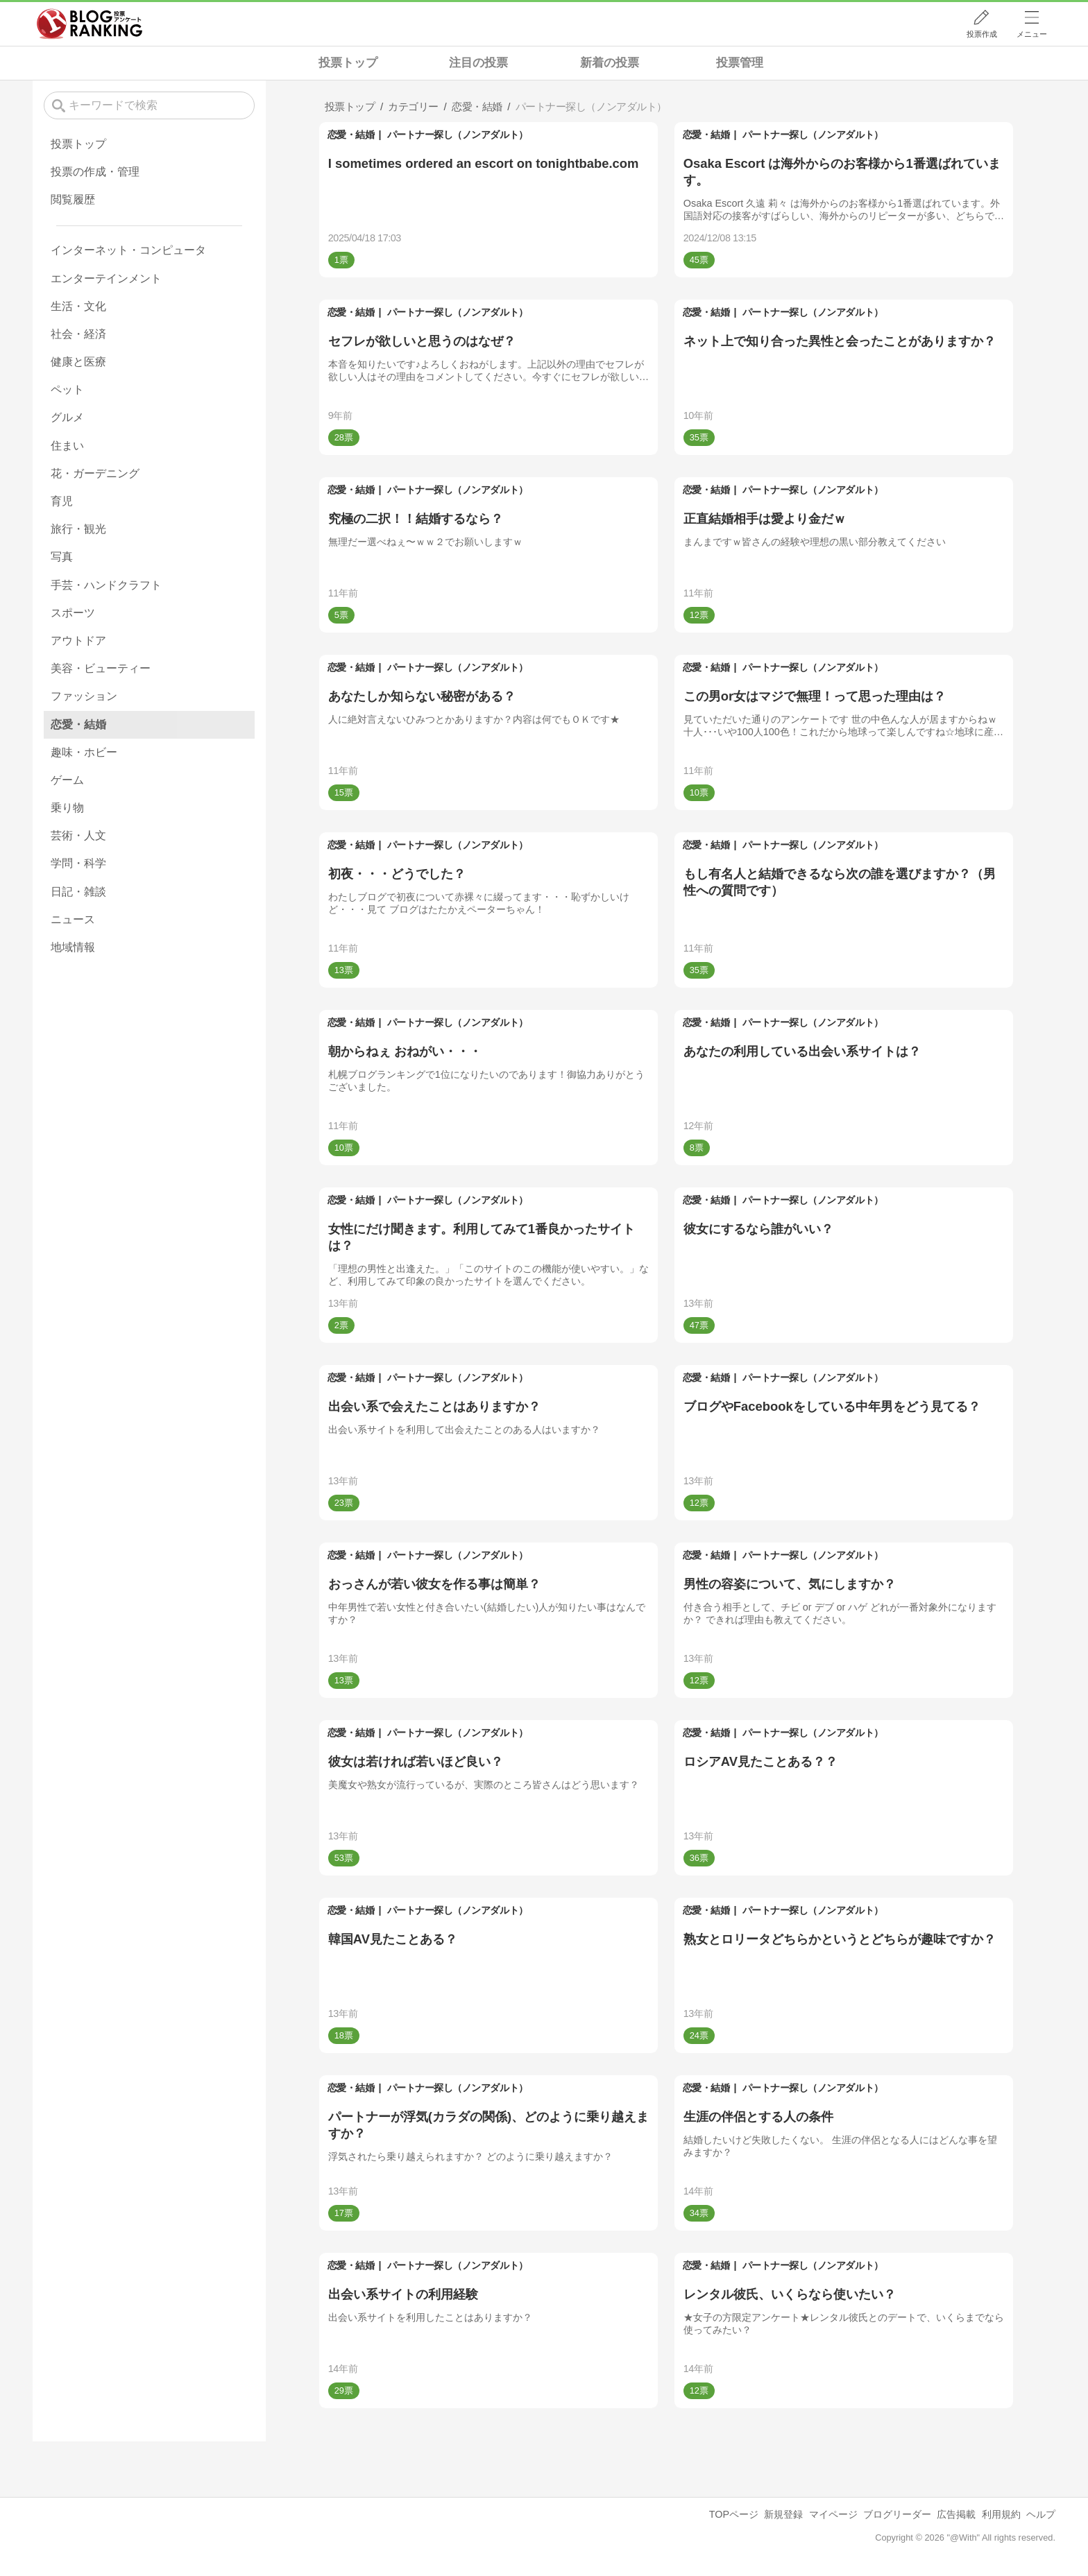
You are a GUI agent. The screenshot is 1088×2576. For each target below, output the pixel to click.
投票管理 (739, 62)
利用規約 (1001, 2514)
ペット (67, 389)
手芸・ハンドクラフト (106, 585)
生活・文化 (78, 306)
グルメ (67, 417)
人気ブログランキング (89, 23)
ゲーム (67, 780)
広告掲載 (956, 2514)
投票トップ (347, 62)
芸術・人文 (78, 835)
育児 (62, 501)
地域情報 (73, 947)
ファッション (84, 696)
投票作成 (982, 34)
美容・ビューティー (101, 668)
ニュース (73, 919)
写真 (62, 557)
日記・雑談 (78, 892)
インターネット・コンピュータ (128, 250)
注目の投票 (478, 62)
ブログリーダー (897, 2514)
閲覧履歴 (73, 199)
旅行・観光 (78, 529)
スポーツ (73, 613)
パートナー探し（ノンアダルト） (457, 134)
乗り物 (67, 808)
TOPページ (733, 2514)
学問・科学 (78, 863)
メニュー (1032, 34)
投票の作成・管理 (95, 172)
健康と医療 (78, 362)
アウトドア (78, 640)
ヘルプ (1040, 2514)
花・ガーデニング (95, 473)
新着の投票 (609, 62)
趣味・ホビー (84, 752)
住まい (67, 446)
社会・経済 (78, 334)
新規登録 (783, 2514)
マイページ (833, 2514)
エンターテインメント (106, 278)
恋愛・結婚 (351, 134)
